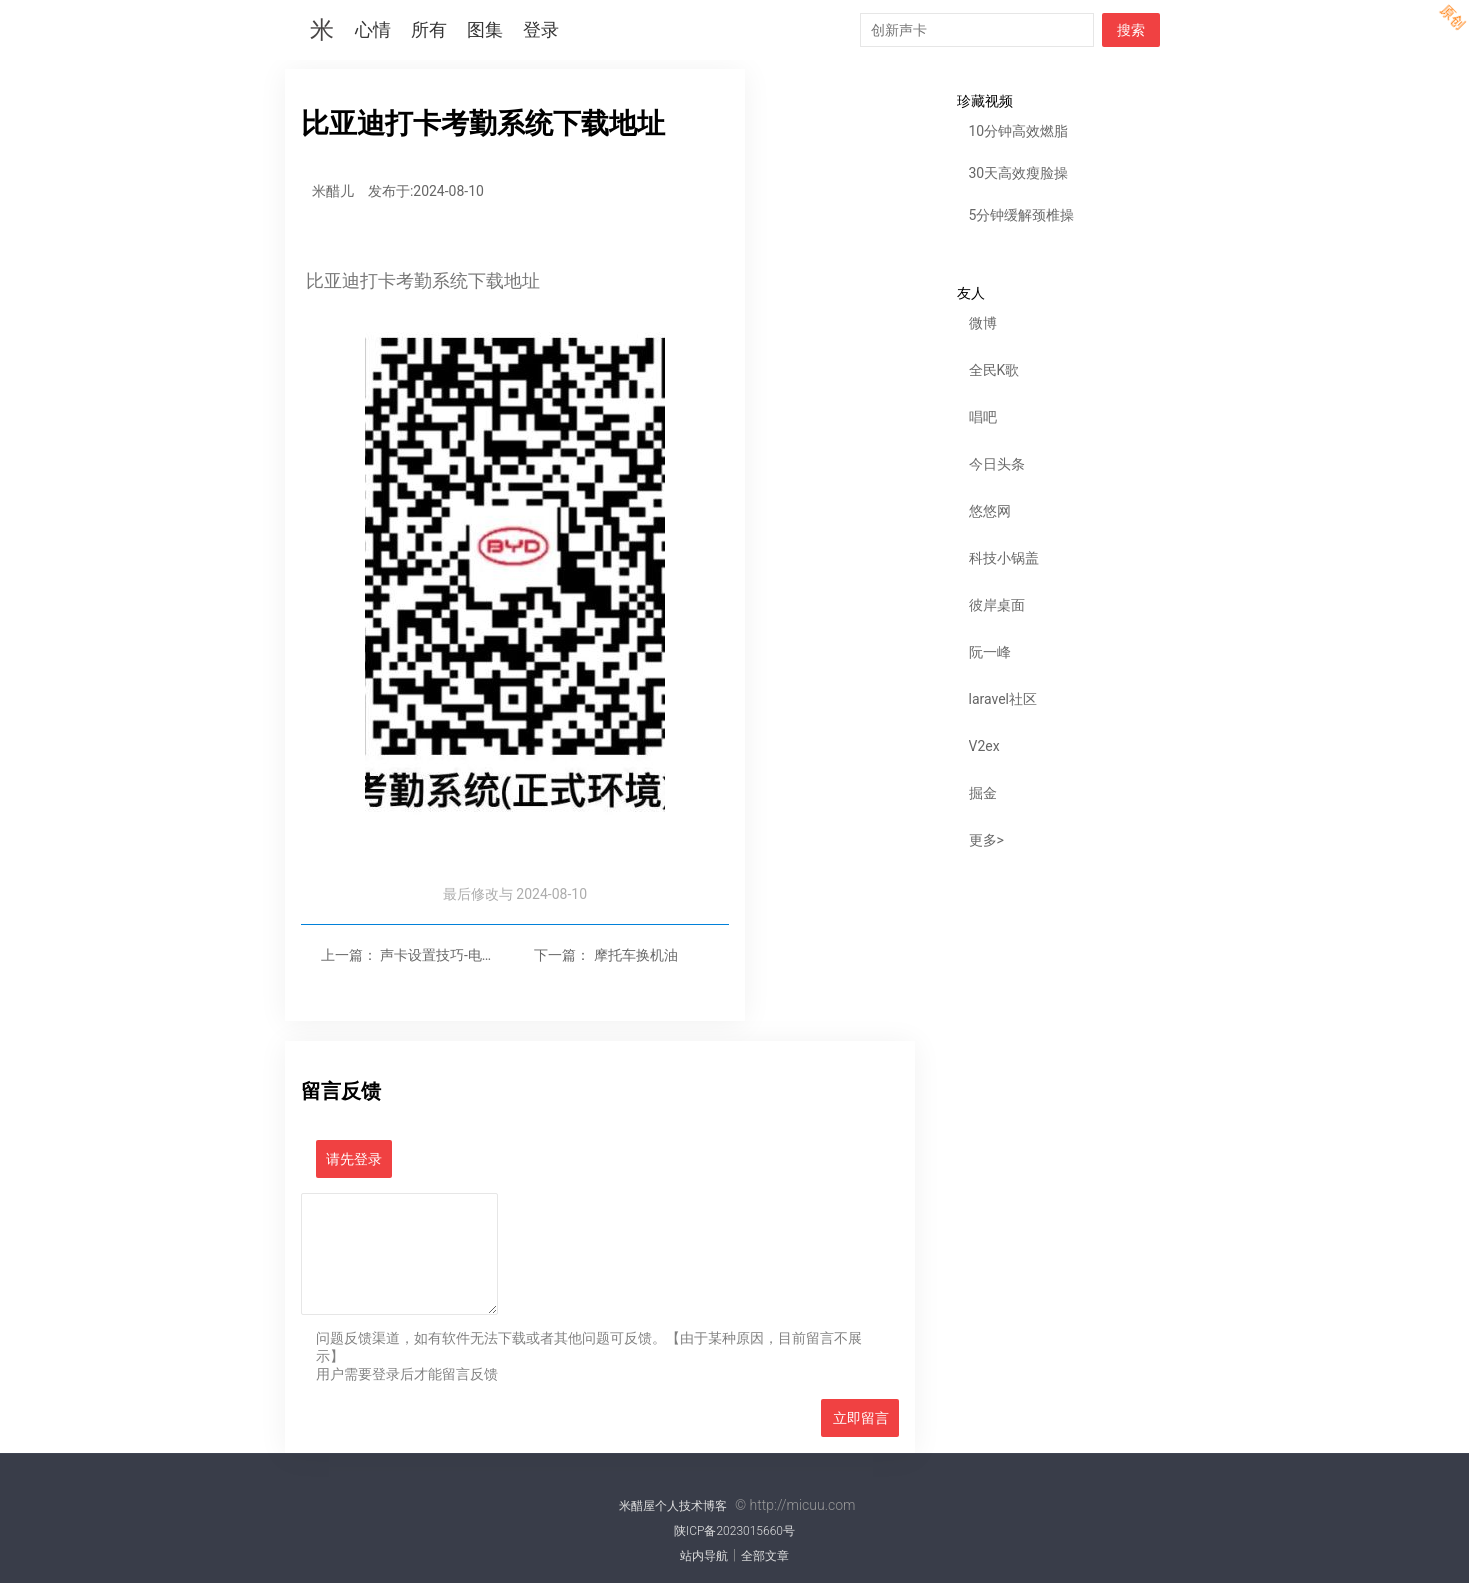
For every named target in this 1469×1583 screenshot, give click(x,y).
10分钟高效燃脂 (1019, 131)
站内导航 (704, 1556)
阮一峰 (990, 652)
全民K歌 (994, 370)
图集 (485, 30)
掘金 (983, 793)
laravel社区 (1003, 699)
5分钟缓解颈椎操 (1022, 215)
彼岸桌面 (997, 605)
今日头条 (997, 464)
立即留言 (861, 1418)
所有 (429, 30)
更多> (986, 840)
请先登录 (354, 1159)
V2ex (984, 746)
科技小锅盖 (1004, 558)
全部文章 (765, 1556)
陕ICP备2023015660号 (734, 1531)
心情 (373, 30)
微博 (983, 323)
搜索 (1131, 30)
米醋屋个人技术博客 (673, 1506)
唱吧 (983, 417)
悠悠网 (990, 511)
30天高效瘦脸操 (1019, 173)
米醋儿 (333, 191)
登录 (541, 30)
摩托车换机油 (636, 955)
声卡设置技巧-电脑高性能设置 (473, 955)
